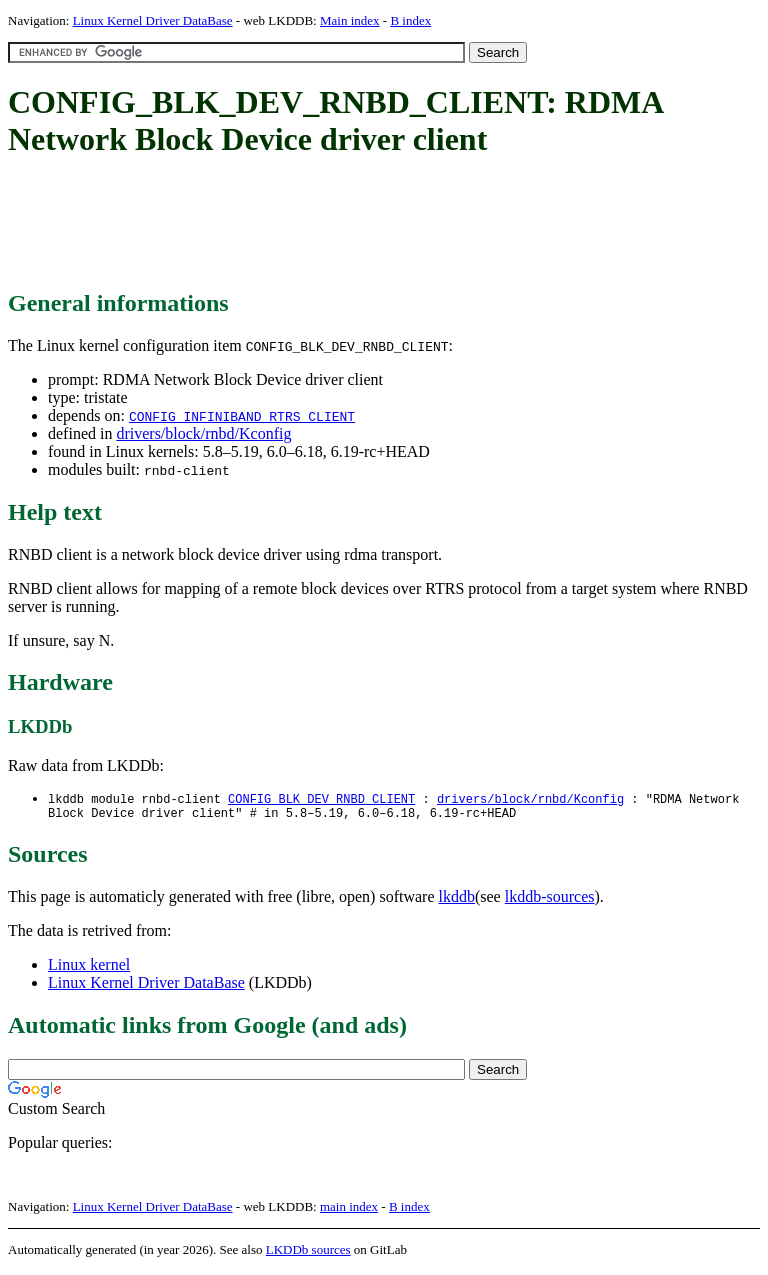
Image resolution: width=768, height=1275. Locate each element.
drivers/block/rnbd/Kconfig (203, 433)
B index (410, 20)
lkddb (457, 900)
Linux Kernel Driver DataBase (153, 20)
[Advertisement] (372, 225)
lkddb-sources (550, 900)
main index (349, 1210)
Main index (350, 20)
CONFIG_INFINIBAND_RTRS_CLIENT (242, 416)
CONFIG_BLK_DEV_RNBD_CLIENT (321, 799)
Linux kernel (89, 968)
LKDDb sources (308, 1253)
